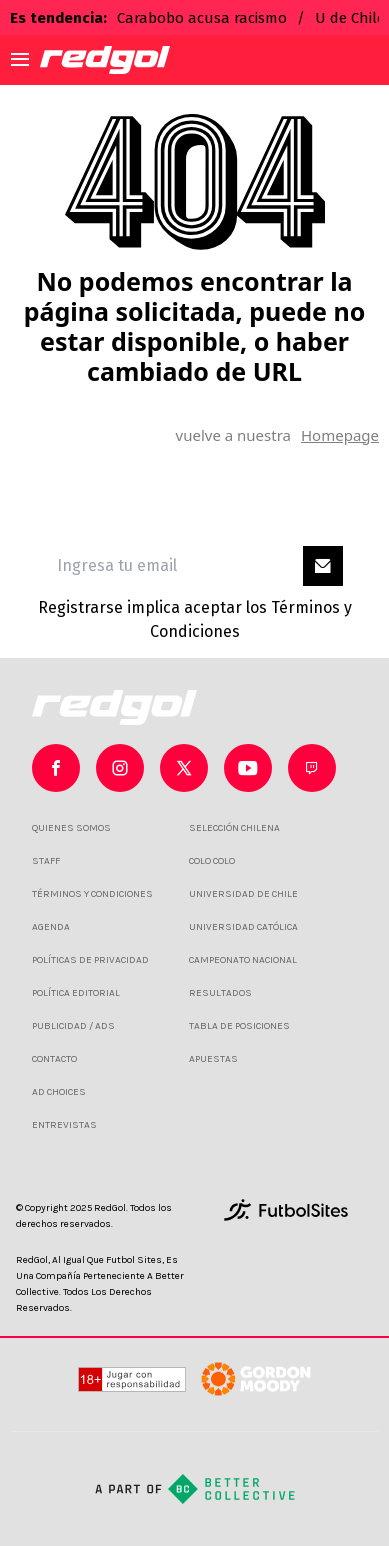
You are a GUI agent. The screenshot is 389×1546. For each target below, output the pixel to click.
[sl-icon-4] (312, 768)
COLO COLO (212, 861)
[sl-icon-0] (56, 768)
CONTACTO (54, 1059)
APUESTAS (213, 1059)
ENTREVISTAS (64, 1125)
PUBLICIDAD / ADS (73, 1026)
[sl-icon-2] (184, 768)
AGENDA (51, 927)
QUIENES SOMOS (71, 828)
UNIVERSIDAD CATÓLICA (243, 927)
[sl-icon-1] (120, 768)
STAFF (46, 861)
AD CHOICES (59, 1092)
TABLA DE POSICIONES (239, 1026)
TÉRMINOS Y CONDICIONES (92, 894)
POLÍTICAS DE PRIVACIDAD (90, 960)
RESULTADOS (220, 993)
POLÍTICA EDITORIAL (76, 993)
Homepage (340, 435)
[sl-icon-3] (248, 768)
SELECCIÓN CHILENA (234, 828)
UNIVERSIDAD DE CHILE (243, 894)
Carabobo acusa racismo (202, 18)
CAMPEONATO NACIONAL (243, 960)
